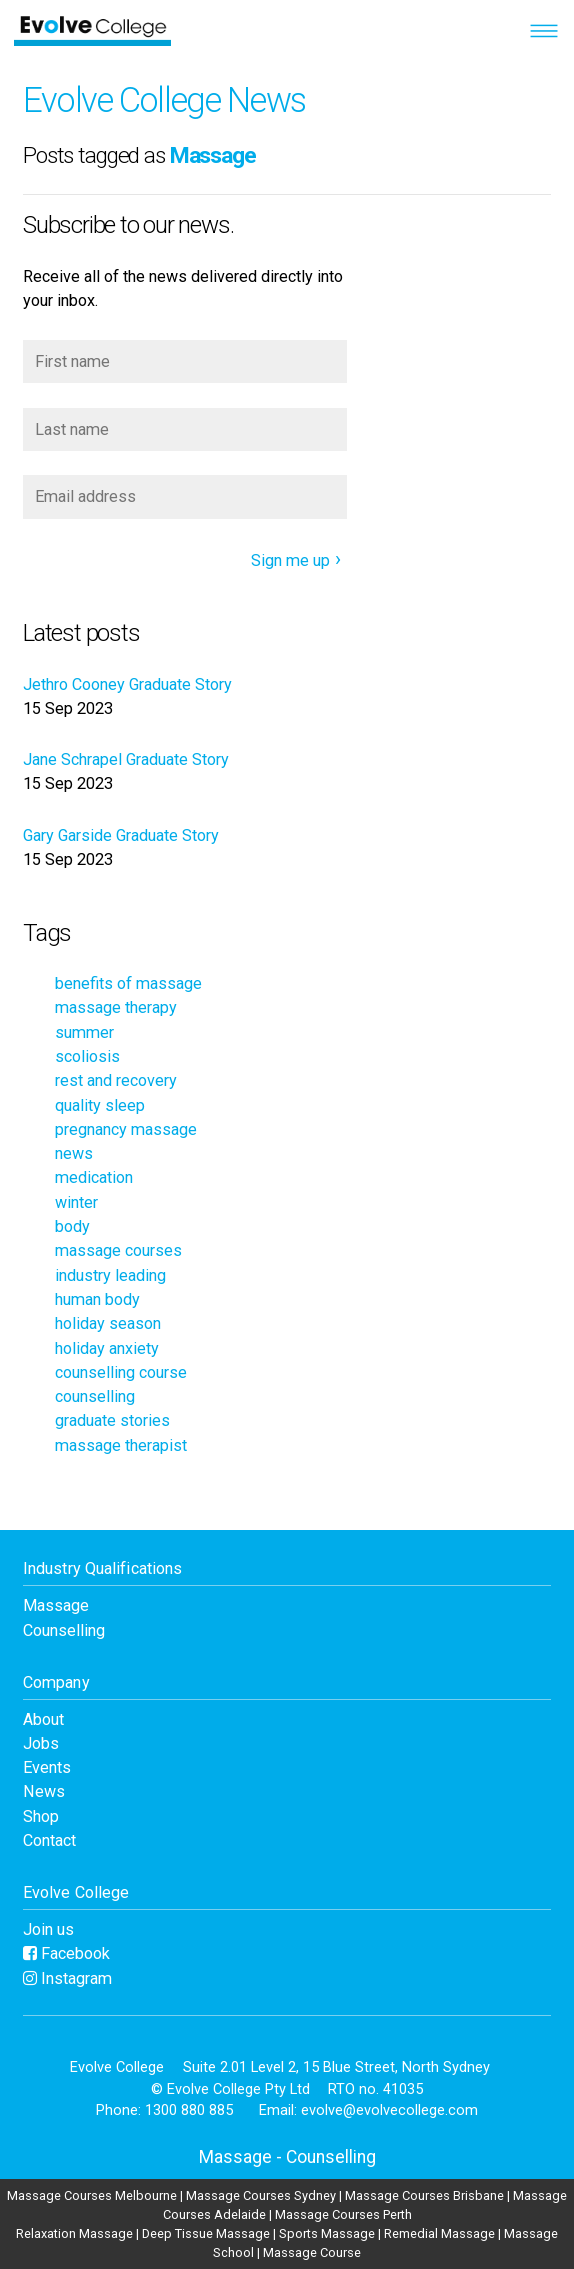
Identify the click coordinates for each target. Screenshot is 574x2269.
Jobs (41, 1743)
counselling (95, 1396)
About (43, 1719)
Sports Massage (327, 2233)
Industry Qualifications (102, 1568)
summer (84, 1032)
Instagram (67, 1978)
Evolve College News (164, 100)
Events (47, 1767)
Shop (41, 1816)
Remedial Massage (439, 2233)
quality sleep (100, 1105)
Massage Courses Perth (343, 2214)
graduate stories (112, 1420)
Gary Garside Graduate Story (121, 835)
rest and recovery (116, 1080)
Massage (56, 1605)
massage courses (118, 1250)
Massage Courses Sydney (261, 2195)
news (74, 1153)
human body (97, 1299)
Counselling (64, 1630)
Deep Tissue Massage (206, 2233)
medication (94, 1177)
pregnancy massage (126, 1129)
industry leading (110, 1275)
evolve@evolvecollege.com (389, 2110)
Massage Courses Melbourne (92, 2195)
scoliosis (87, 1056)
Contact (49, 1840)
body (72, 1226)
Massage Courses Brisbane (424, 2195)
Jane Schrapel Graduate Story (126, 759)
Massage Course (312, 2252)
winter (76, 1202)
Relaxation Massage (74, 2233)
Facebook (66, 1953)
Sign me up (290, 560)
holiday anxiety (107, 1348)
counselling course (121, 1372)
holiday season (108, 1323)
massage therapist (121, 1445)
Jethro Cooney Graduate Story (127, 684)
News (44, 1791)
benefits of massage (128, 983)
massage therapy (116, 1007)
